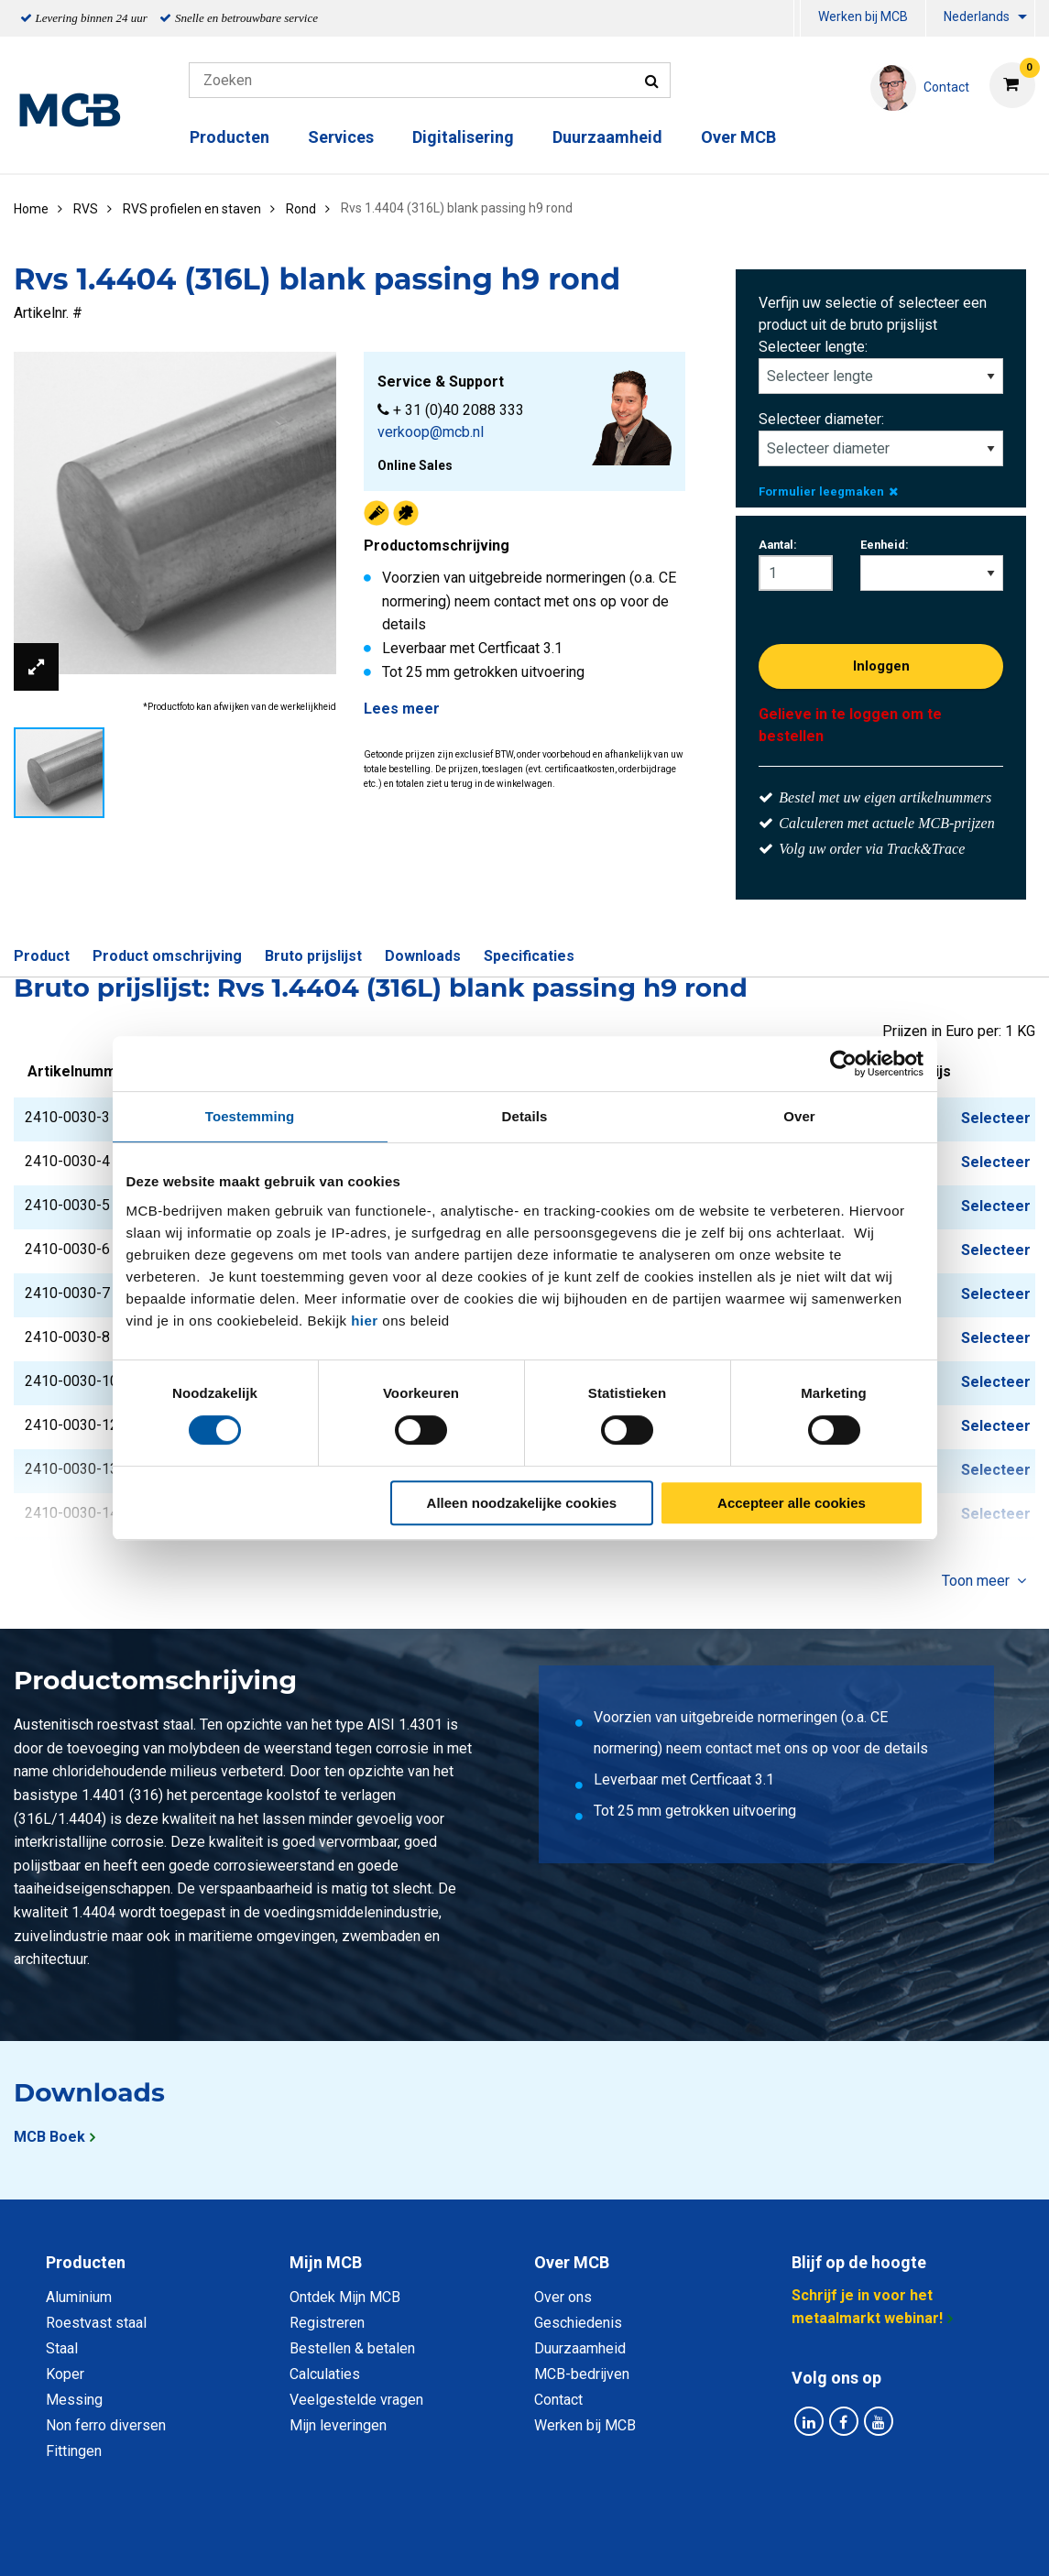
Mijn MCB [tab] (326, 2262)
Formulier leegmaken (828, 491)
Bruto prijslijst (313, 956)
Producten (229, 137)
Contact (558, 2399)
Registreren (327, 2322)
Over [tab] (799, 1116)
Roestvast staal (96, 2322)
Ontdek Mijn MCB (345, 2297)
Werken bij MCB (863, 16)
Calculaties (325, 2374)
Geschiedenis (578, 2322)
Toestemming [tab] (250, 1116)
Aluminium (79, 2297)
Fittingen (74, 2451)
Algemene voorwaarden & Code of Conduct (548, 2541)
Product (42, 956)
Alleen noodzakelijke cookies (522, 1503)
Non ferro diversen (106, 2425)
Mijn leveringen (338, 2425)
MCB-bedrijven (581, 2374)
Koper (65, 2374)
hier (364, 1320)
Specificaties (529, 956)
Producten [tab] (86, 2262)
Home (31, 209)
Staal (62, 2348)
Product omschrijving (167, 956)
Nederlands (977, 16)
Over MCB (738, 137)
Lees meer (402, 708)
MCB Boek (49, 2136)
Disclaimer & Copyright (785, 2541)
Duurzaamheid (607, 137)
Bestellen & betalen (352, 2348)
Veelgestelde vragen (356, 2399)
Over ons (563, 2297)
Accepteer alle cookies (791, 1503)
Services (341, 137)
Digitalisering (463, 137)
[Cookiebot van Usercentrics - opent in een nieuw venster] (843, 1063)
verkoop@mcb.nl (430, 432)
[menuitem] (797, 19)
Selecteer (996, 1118)
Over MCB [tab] (571, 2262)
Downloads (423, 956)
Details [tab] (525, 1116)
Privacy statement (327, 2541)
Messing (74, 2399)
